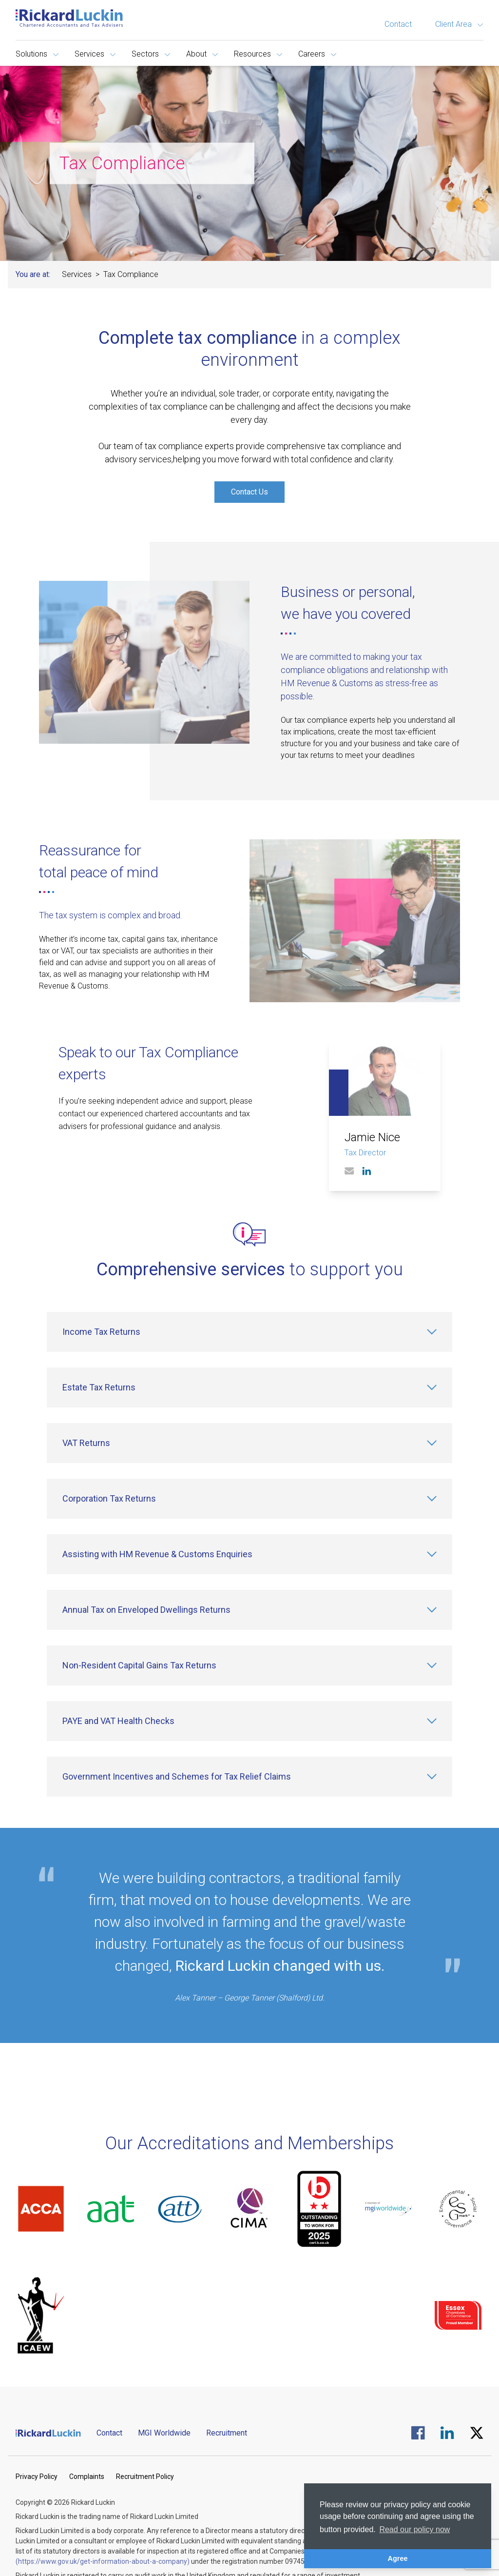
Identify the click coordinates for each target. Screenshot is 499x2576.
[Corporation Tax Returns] (249, 1499)
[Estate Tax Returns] (249, 1387)
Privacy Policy (37, 2476)
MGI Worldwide (164, 2432)
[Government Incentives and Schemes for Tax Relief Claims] (249, 1777)
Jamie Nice (372, 1137)
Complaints (86, 2476)
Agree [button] (398, 2558)
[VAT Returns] (249, 1443)
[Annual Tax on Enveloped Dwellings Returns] (249, 1610)
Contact (398, 24)
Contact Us (249, 491)
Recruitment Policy (145, 2476)
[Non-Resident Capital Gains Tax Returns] (249, 1665)
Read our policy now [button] (414, 2529)
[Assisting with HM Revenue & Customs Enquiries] (249, 1554)
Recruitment (226, 2432)
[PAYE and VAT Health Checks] (249, 1721)
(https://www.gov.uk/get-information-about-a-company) (103, 2561)
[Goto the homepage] (69, 18)
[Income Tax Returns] (249, 1332)
